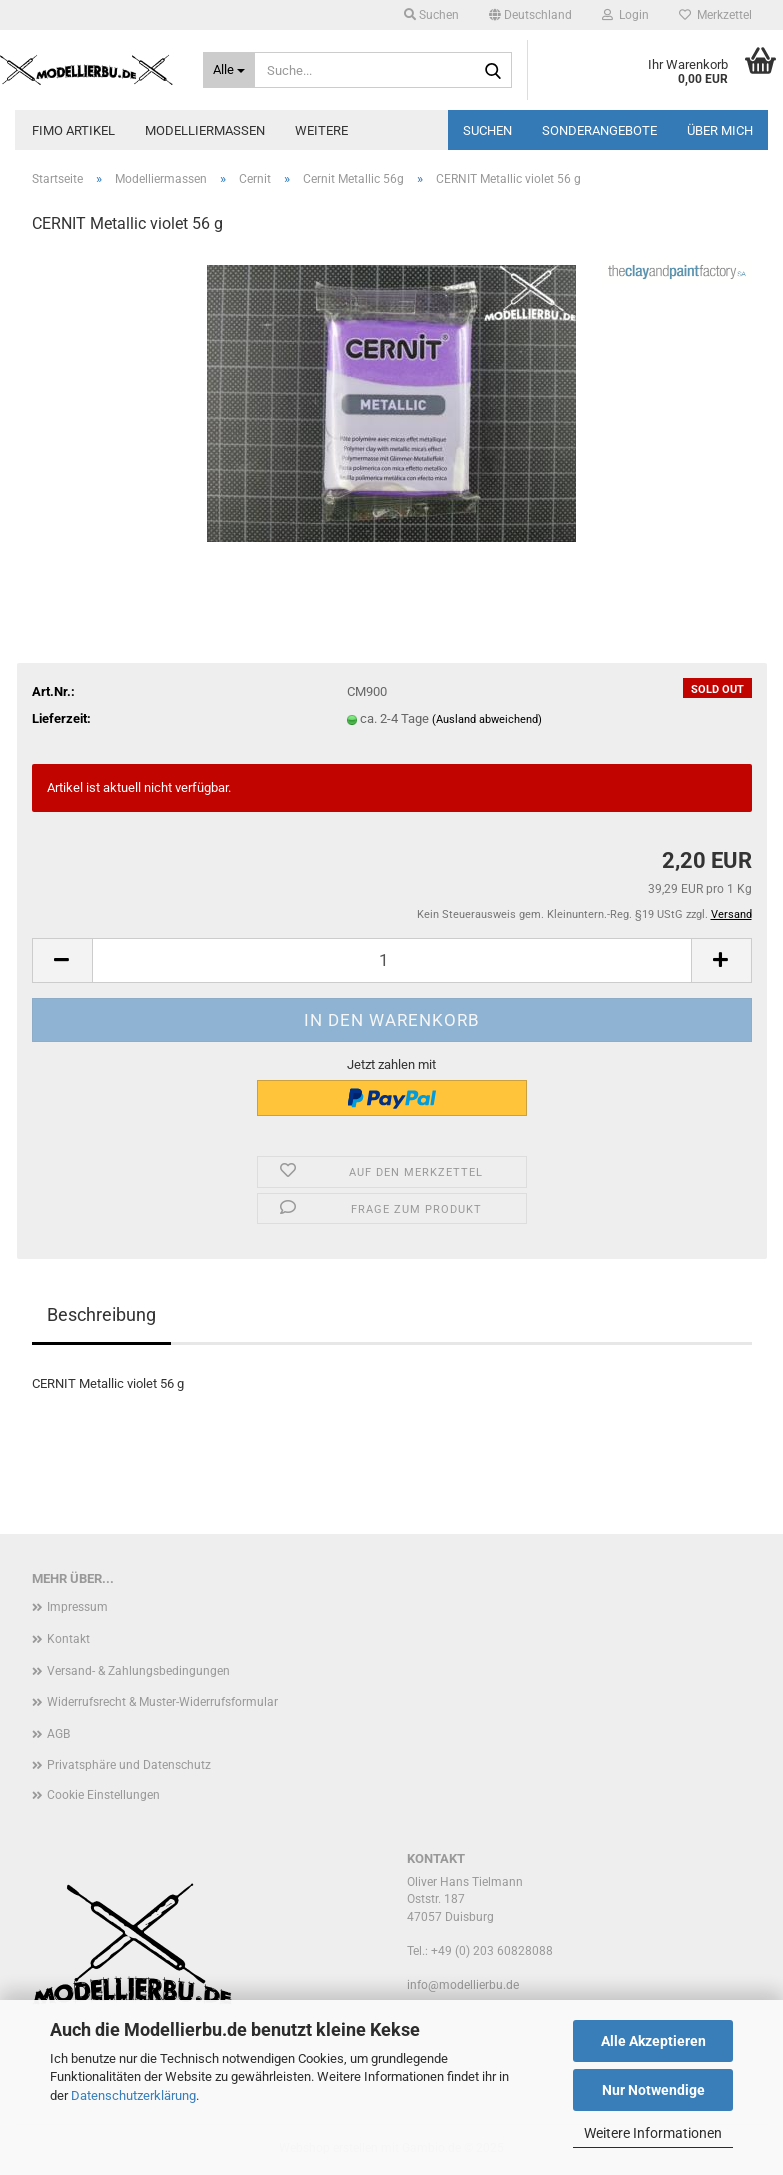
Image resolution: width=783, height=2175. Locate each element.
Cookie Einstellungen (103, 1795)
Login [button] (625, 15)
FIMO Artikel (73, 130)
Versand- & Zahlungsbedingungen (138, 1671)
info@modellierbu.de (463, 1985)
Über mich (720, 130)
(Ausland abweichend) (487, 719)
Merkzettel (715, 15)
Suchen (487, 130)
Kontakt (68, 1639)
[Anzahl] (392, 960)
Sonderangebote (599, 130)
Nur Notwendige (653, 2090)
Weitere (321, 130)
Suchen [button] (431, 15)
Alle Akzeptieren (653, 2041)
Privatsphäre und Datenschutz (129, 1765)
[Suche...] (229, 70)
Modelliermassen (205, 130)
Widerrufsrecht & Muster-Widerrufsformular (162, 1702)
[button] (530, 15)
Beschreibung (101, 1314)
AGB (58, 1734)
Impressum (77, 1607)
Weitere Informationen (653, 2133)
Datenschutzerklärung (133, 2095)
